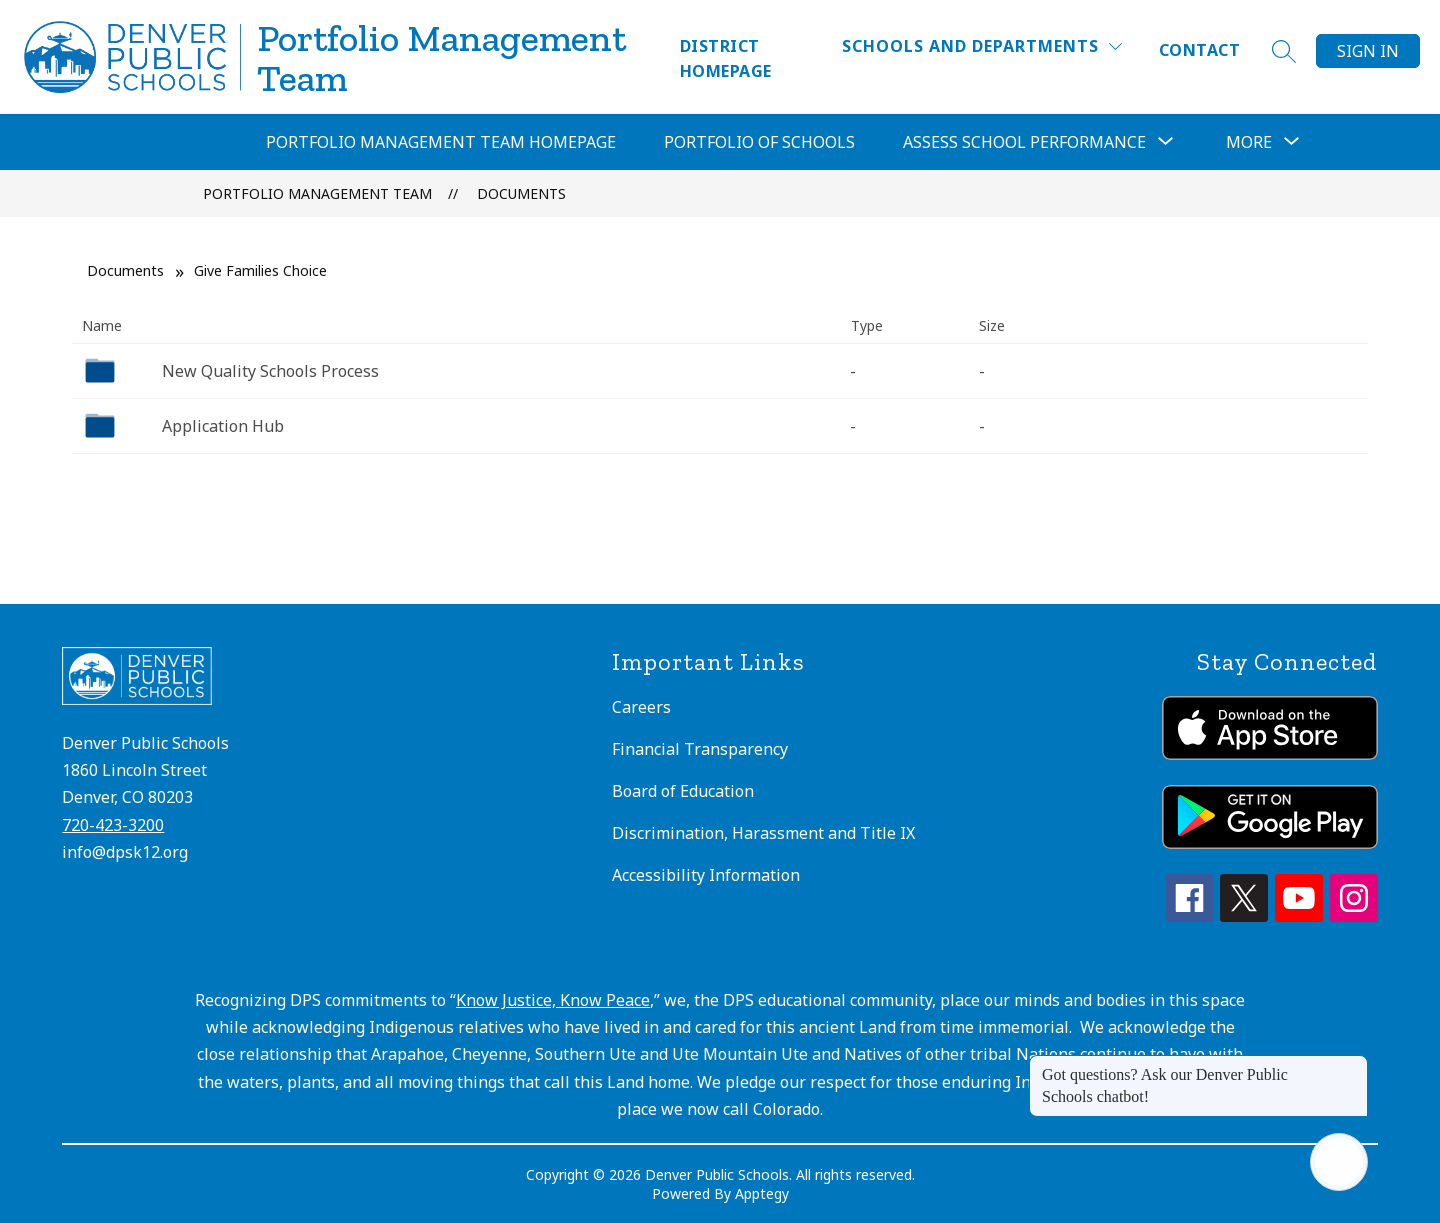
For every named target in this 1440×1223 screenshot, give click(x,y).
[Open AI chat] (1339, 1162)
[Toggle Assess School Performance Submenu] (1166, 142)
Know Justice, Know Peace (553, 1000)
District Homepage (726, 58)
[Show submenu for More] (1249, 142)
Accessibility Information (706, 875)
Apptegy (762, 1193)
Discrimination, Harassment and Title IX (763, 833)
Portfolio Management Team (317, 193)
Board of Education (683, 791)
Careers (641, 707)
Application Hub (223, 426)
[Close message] (1352, 1065)
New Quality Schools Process (270, 371)
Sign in (1368, 51)
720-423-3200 (113, 825)
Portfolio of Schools (759, 142)
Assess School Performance (1024, 142)
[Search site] (1284, 51)
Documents (521, 193)
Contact (1199, 50)
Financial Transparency (700, 749)
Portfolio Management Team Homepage (441, 142)
